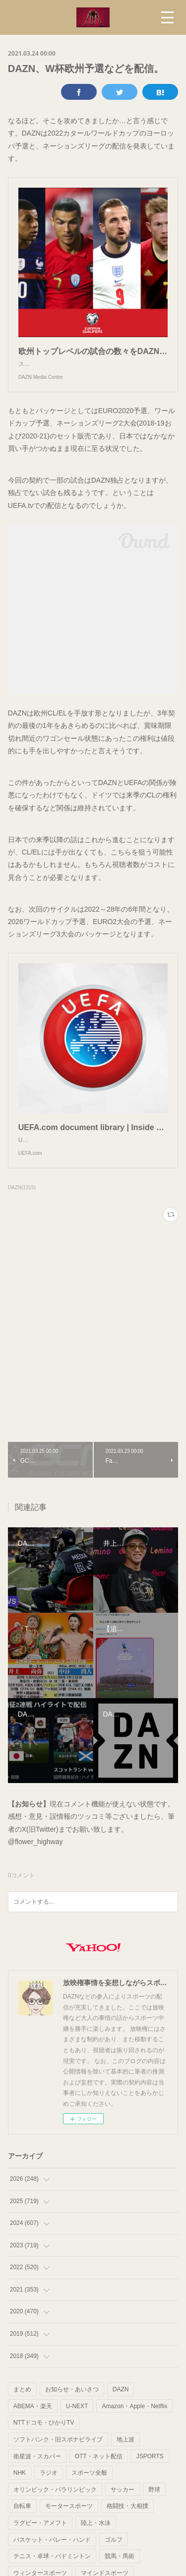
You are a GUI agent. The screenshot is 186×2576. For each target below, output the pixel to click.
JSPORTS (150, 2476)
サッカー (122, 2509)
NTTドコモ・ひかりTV (43, 2442)
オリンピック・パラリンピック (55, 2509)
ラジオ (49, 2492)
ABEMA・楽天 (32, 2426)
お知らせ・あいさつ (72, 2409)
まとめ (22, 2409)
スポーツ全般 (89, 2492)
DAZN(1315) (22, 1207)
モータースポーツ (69, 2525)
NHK (19, 2492)
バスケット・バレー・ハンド (52, 2559)
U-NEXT (77, 2426)
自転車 (22, 2525)
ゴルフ (114, 2559)
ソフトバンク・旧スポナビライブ (58, 2459)
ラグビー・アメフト (40, 2542)
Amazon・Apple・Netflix (134, 2426)
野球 (154, 2509)
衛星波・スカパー (37, 2476)
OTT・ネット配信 (99, 2476)
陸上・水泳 (96, 2542)
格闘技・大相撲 (127, 2525)
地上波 (125, 2459)
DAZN (121, 2409)
